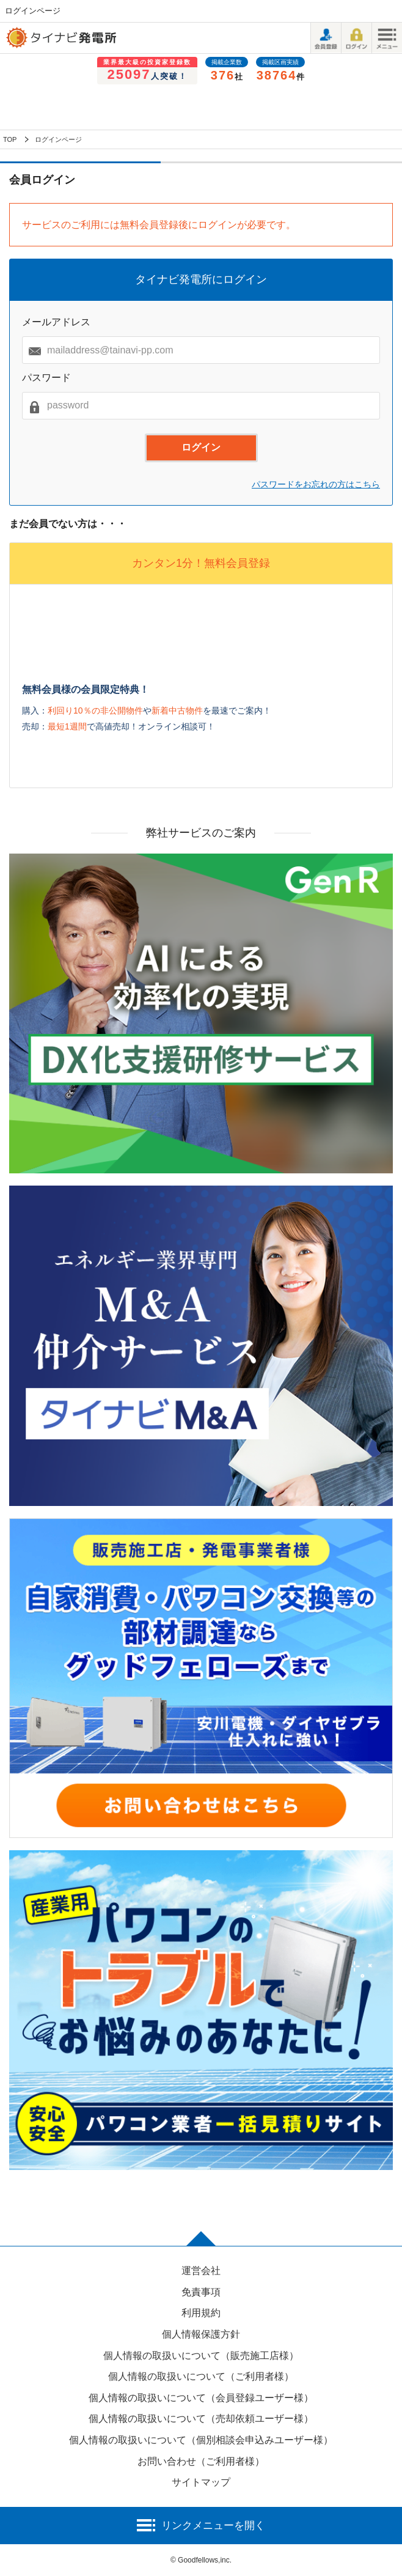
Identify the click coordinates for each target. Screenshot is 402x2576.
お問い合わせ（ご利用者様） (201, 2461)
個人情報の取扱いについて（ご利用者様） (201, 2376)
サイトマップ (201, 2482)
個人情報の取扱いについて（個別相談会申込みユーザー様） (201, 2440)
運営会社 (201, 2270)
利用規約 (201, 2313)
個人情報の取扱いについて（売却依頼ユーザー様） (201, 2418)
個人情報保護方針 (201, 2334)
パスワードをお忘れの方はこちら (316, 484)
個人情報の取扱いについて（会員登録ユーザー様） (201, 2398)
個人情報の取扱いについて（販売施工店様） (201, 2355)
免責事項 (201, 2292)
